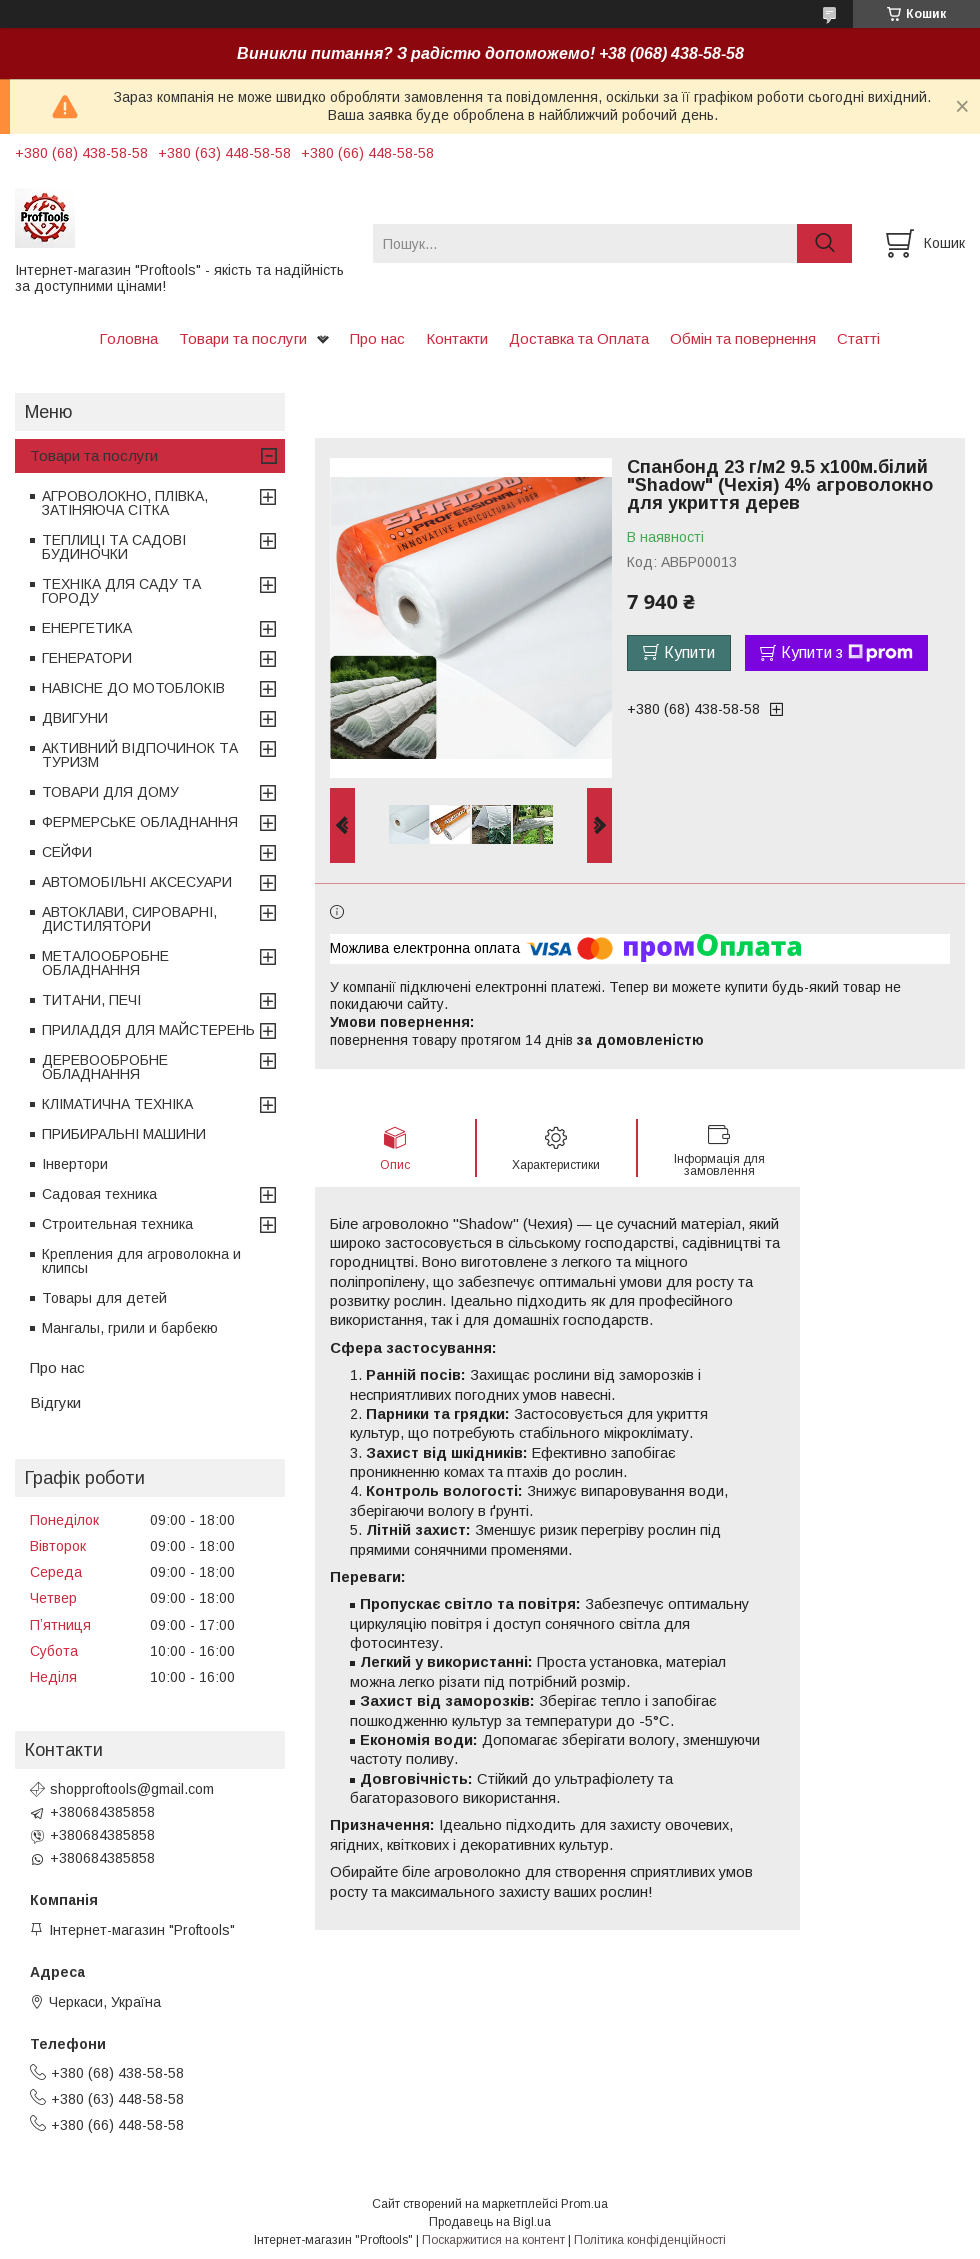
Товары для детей (104, 1298)
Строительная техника (117, 1224)
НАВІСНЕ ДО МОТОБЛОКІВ (133, 688)
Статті (858, 338)
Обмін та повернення (743, 338)
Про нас (377, 338)
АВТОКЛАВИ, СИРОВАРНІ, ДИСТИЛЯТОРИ (129, 919)
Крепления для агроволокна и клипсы (141, 1261)
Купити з (847, 653)
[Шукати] (824, 243)
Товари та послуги (243, 338)
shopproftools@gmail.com (132, 1789)
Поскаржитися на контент (493, 2240)
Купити (689, 652)
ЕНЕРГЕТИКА (87, 628)
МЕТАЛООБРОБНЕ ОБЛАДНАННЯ (105, 963)
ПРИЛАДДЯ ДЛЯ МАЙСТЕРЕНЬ (148, 1030)
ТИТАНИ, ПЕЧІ (91, 1000)
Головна (128, 338)
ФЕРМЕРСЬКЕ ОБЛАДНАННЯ (140, 822)
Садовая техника (99, 1194)
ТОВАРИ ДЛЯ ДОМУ (110, 792)
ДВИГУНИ (75, 718)
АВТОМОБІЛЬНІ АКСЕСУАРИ (137, 882)
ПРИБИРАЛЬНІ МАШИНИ (124, 1134)
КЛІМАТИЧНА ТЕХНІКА (117, 1104)
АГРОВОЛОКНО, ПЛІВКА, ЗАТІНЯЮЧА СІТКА (125, 503)
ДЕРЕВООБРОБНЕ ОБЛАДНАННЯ (105, 1067)
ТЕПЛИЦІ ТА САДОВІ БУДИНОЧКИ (114, 547)
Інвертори (75, 1164)
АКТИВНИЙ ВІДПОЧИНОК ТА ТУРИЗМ (140, 755)
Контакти (457, 338)
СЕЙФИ (67, 852)
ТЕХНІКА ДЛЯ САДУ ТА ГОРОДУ (121, 591)
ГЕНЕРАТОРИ (87, 658)
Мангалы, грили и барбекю (130, 1328)
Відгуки (55, 1402)
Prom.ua (584, 2204)
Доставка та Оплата (579, 338)
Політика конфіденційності (650, 2240)
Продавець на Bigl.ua (490, 2222)
